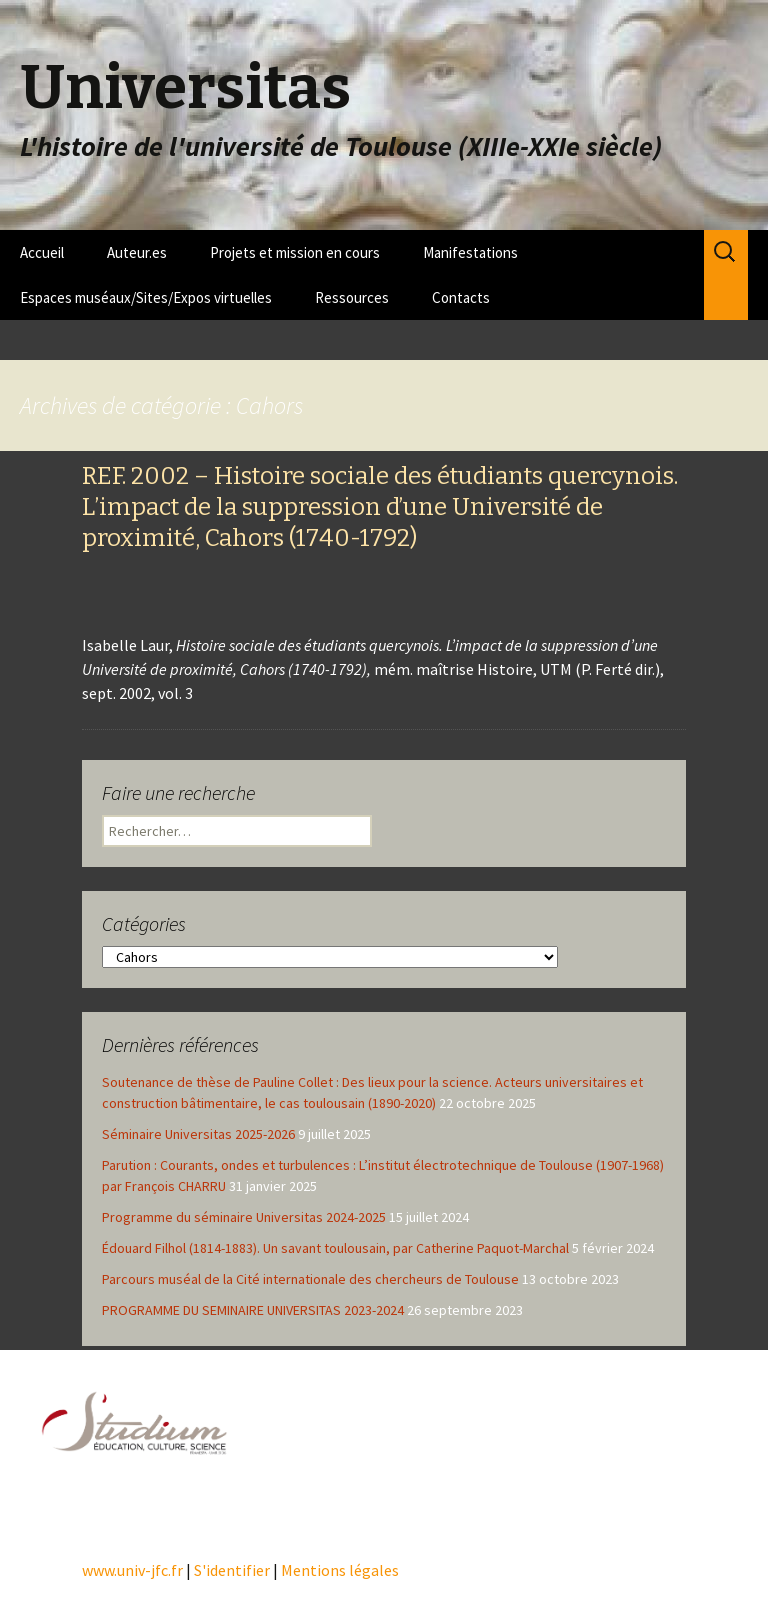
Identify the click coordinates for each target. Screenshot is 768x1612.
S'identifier (232, 1570)
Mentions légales (340, 1570)
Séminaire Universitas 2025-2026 (198, 1134)
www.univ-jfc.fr (132, 1570)
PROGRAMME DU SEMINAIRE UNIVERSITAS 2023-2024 (253, 1310)
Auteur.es (137, 252)
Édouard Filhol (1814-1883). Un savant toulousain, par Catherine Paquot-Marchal (335, 1248)
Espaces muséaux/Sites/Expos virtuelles (146, 297)
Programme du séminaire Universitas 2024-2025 (244, 1217)
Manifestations (470, 252)
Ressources (352, 297)
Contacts (461, 297)
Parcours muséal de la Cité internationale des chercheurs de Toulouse (310, 1279)
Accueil (42, 252)
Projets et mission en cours (295, 252)
